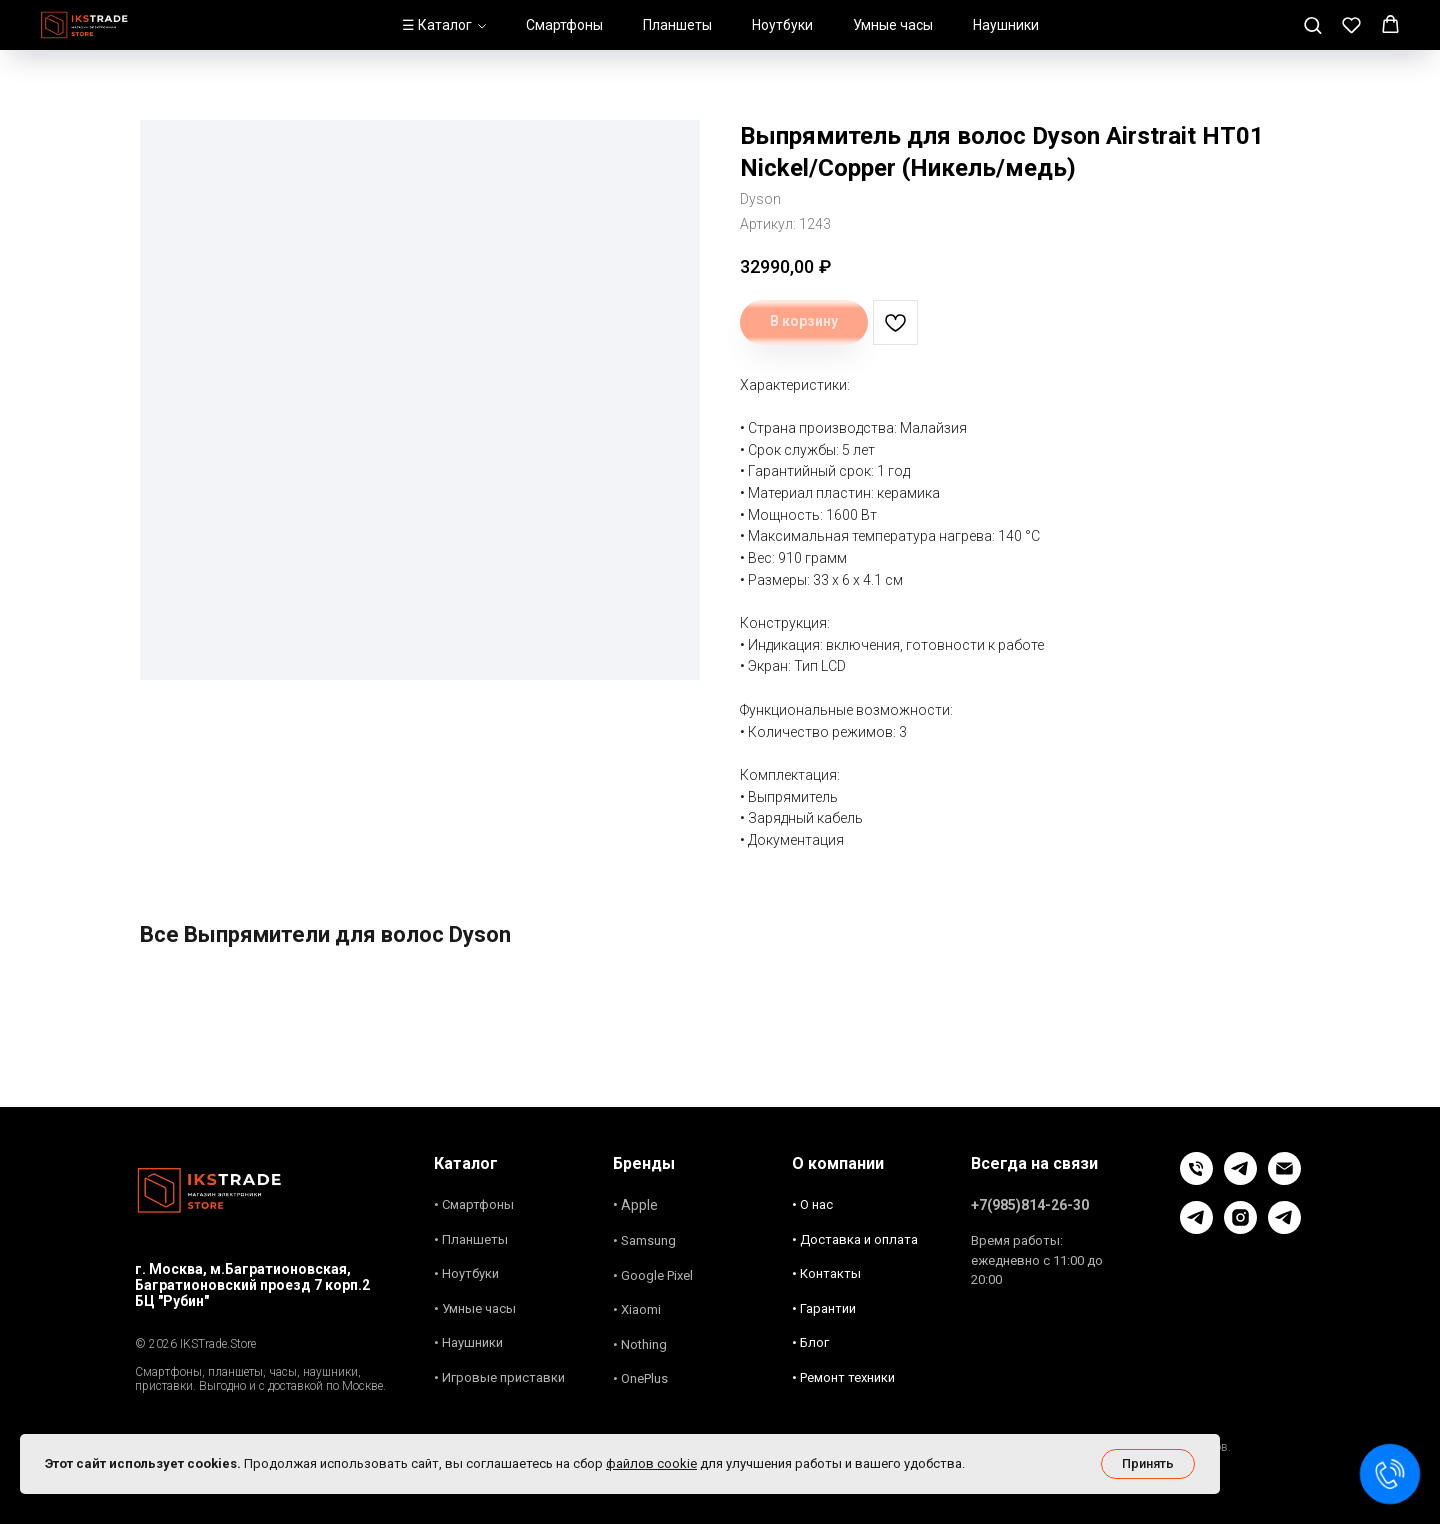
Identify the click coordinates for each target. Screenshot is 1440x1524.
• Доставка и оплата (855, 1239)
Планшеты (677, 25)
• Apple (635, 1205)
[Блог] (1196, 1228)
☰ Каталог (437, 25)
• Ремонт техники (843, 1377)
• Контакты (826, 1273)
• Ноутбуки (466, 1273)
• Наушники (468, 1342)
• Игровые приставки (499, 1377)
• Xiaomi (637, 1309)
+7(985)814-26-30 (1030, 1205)
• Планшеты (471, 1239)
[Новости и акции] (1284, 1228)
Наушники (1006, 25)
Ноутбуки (782, 25)
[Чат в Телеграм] (1240, 1179)
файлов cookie (651, 1463)
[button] (1312, 24)
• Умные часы (475, 1308)
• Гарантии (824, 1308)
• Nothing (640, 1344)
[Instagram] (1240, 1228)
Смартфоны (564, 25)
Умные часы (893, 25)
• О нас (812, 1204)
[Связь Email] (1284, 1179)
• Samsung (644, 1240)
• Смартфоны (474, 1204)
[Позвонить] (1196, 1179)
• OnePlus (640, 1378)
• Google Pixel (653, 1275)
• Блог (810, 1342)
